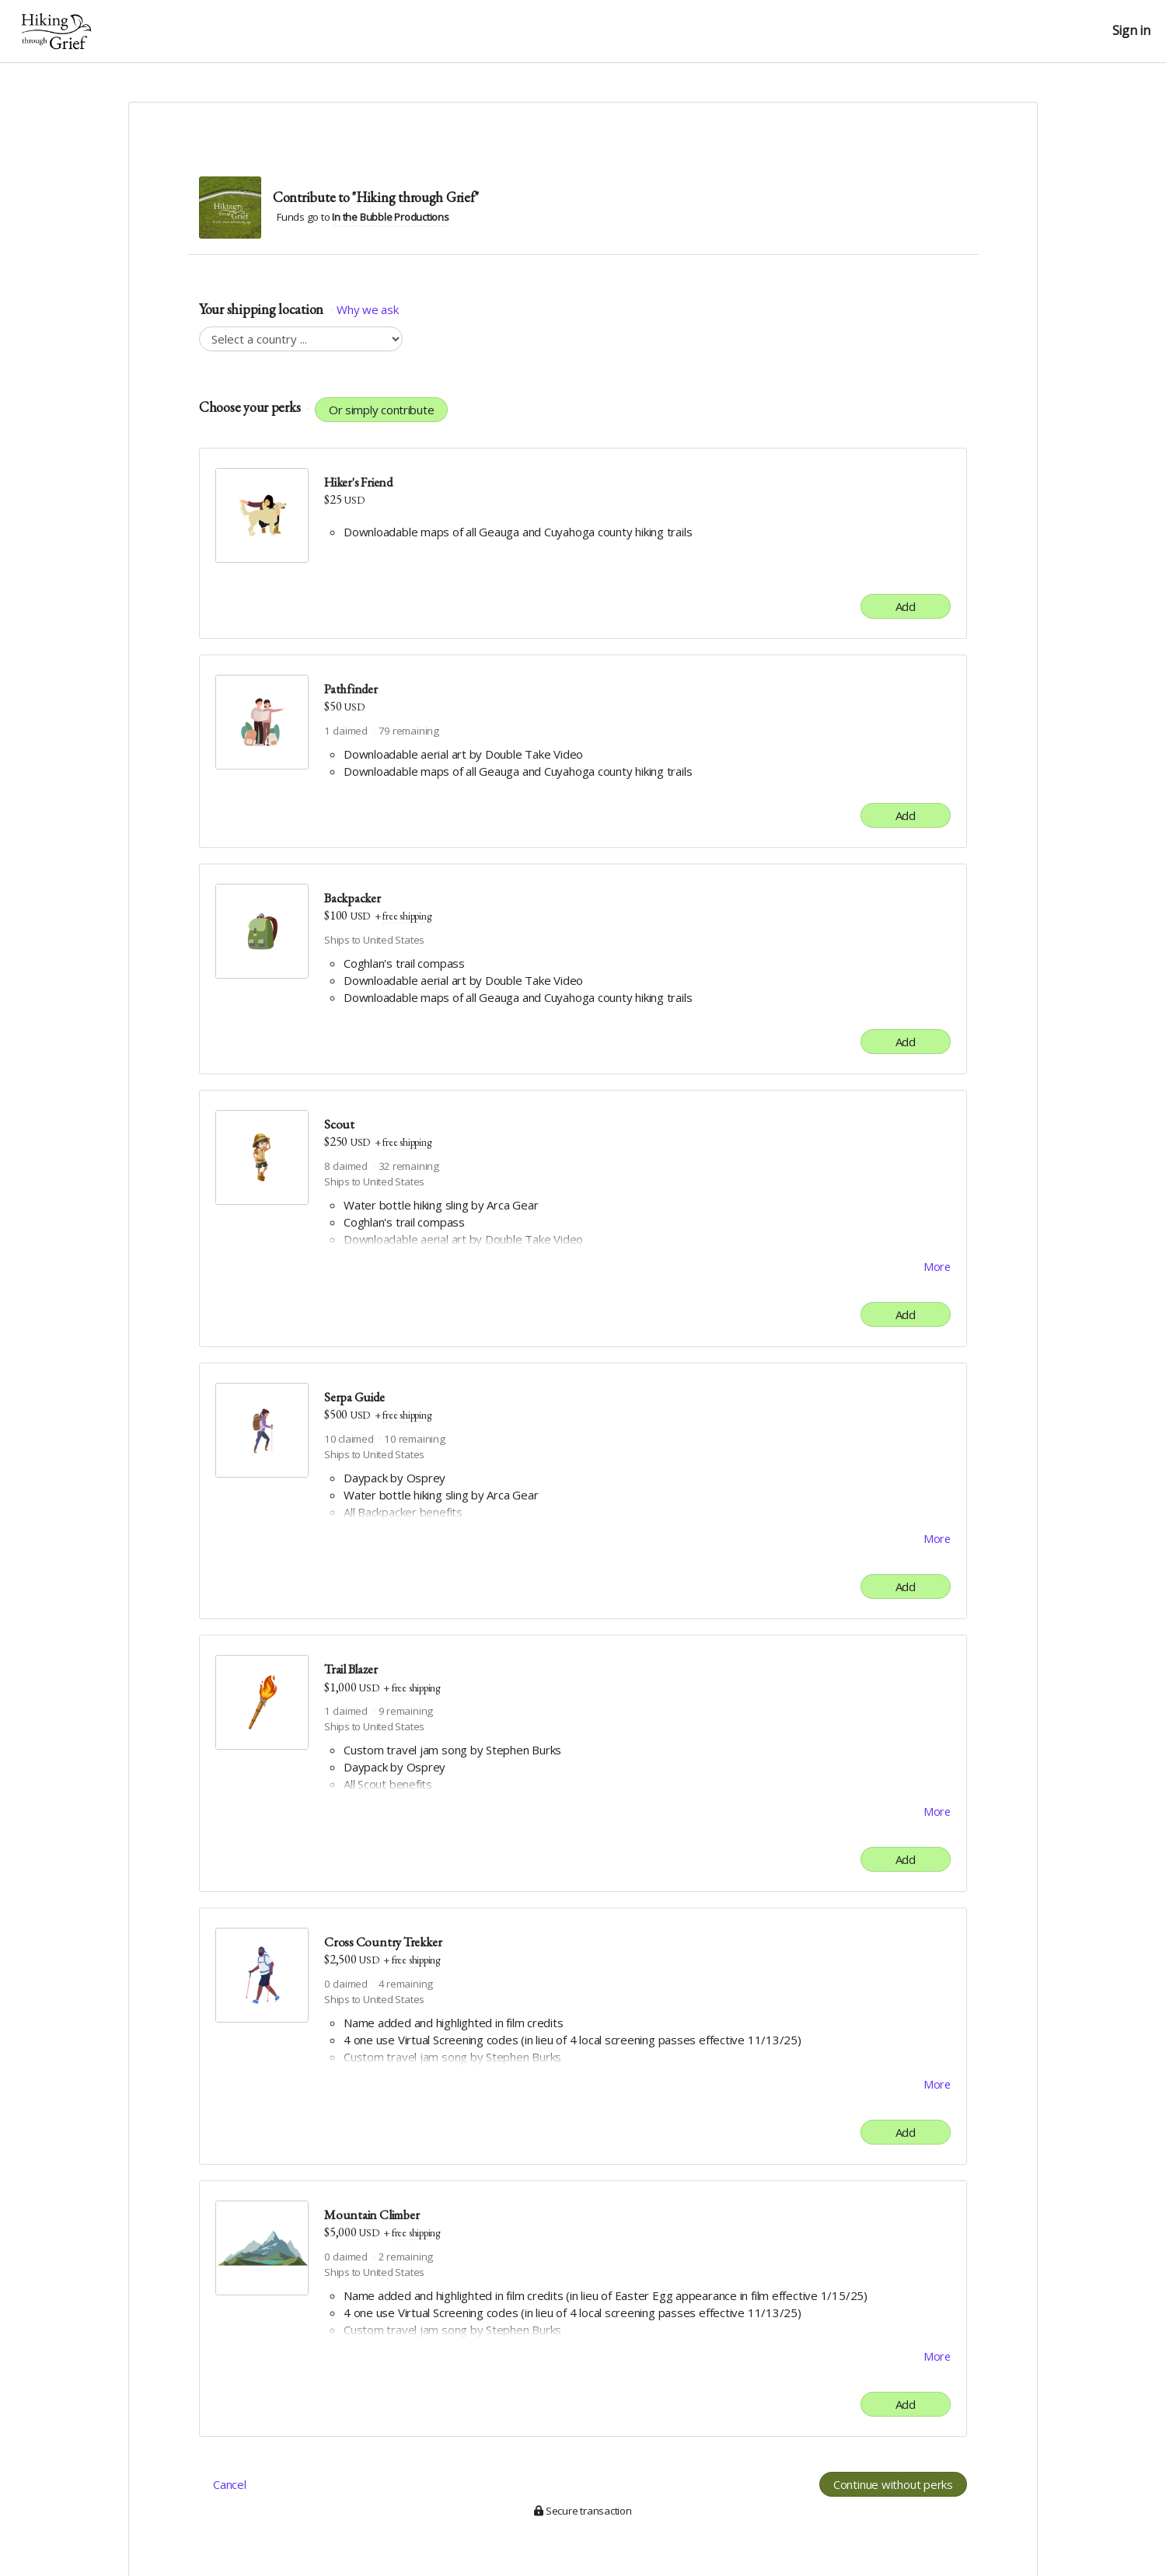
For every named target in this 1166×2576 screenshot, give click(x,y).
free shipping (406, 916)
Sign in (1131, 30)
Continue (893, 2489)
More (937, 1267)
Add (905, 606)
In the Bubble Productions (390, 217)
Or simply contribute (382, 409)
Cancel (229, 2489)
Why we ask (367, 309)
